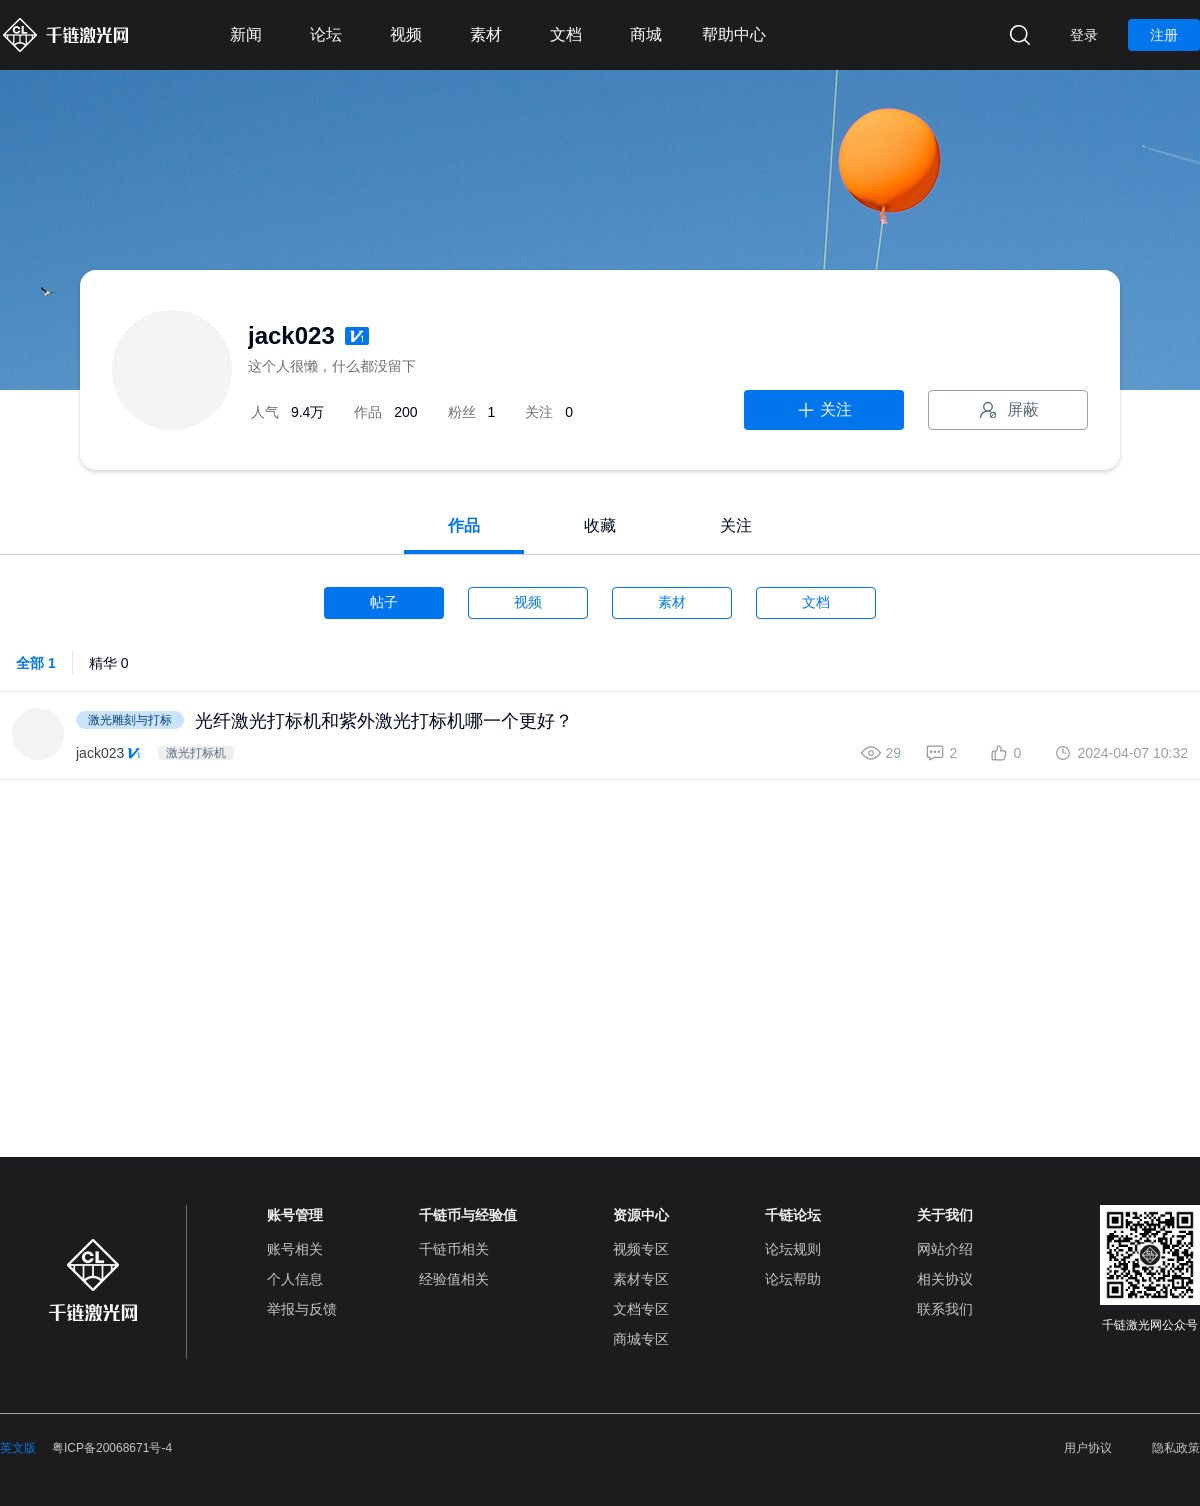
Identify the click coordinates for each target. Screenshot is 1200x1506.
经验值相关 (454, 1279)
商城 (646, 34)
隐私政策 (1176, 1448)
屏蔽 (1008, 410)
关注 (824, 410)
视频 (406, 34)
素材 (486, 34)
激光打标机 (196, 753)
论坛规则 (793, 1249)
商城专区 (641, 1339)
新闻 (246, 34)
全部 (36, 663)
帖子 (384, 602)
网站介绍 (945, 1249)
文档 (566, 34)
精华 (109, 663)
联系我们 (945, 1309)
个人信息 (295, 1279)
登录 (1084, 35)
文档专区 (641, 1309)
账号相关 (295, 1249)
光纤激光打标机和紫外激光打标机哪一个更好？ (384, 721)
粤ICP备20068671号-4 (112, 1448)
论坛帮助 (793, 1279)
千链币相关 (454, 1249)
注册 (1164, 35)
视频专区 (641, 1249)
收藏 (600, 525)
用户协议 (1088, 1448)
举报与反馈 (302, 1309)
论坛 (326, 34)
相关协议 (945, 1279)
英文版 (18, 1448)
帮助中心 (734, 34)
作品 (464, 525)
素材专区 (641, 1279)
